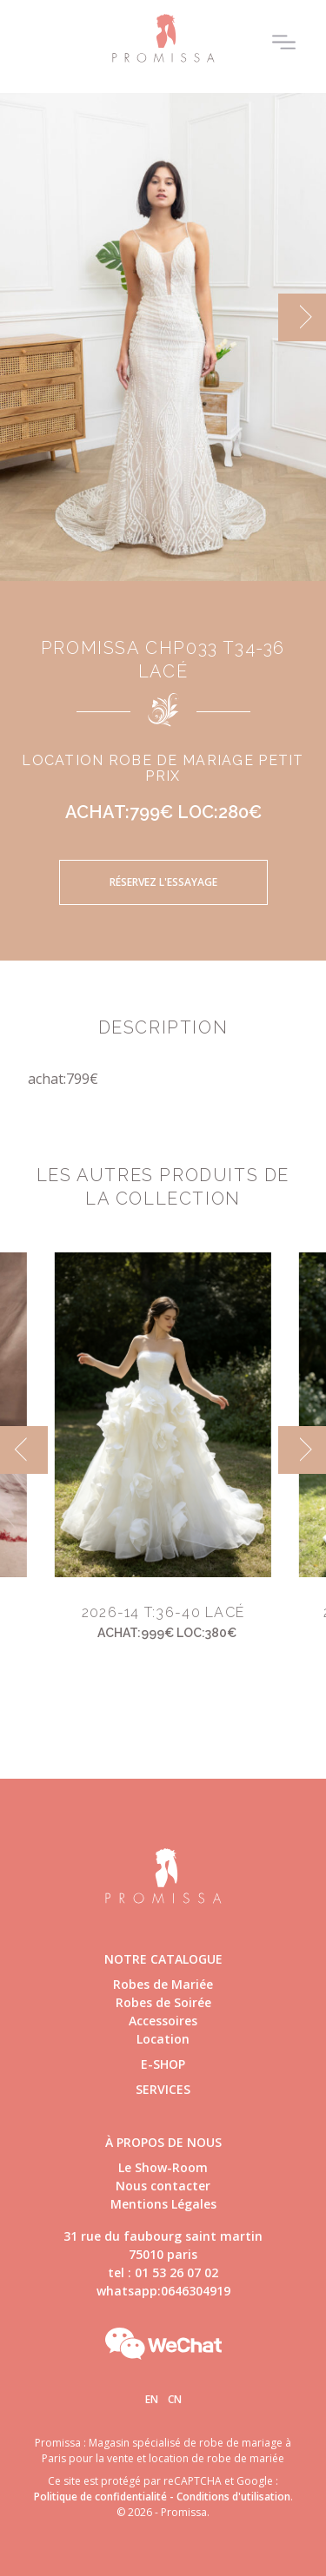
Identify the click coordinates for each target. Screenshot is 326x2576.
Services (163, 2089)
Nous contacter (163, 2185)
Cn (175, 2399)
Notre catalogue (163, 1959)
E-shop (163, 2064)
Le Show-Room (163, 2167)
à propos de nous (163, 2142)
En (151, 2399)
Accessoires (163, 2020)
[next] (302, 317)
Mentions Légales (163, 2204)
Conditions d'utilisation (233, 2496)
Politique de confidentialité (100, 2496)
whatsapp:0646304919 (163, 2290)
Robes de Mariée (163, 1984)
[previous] (24, 1450)
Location (163, 2039)
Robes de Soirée (163, 2002)
